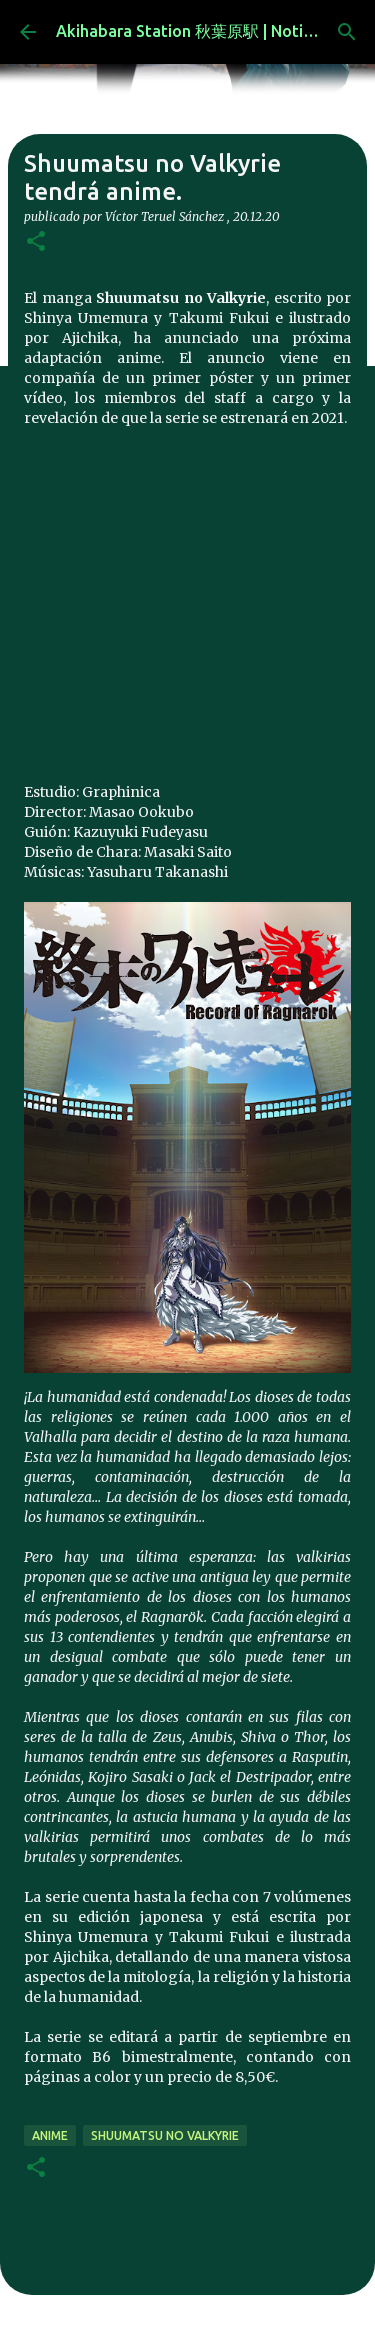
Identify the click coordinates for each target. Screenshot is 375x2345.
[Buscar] (347, 32)
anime (50, 2135)
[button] (36, 242)
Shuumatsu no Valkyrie (165, 2135)
